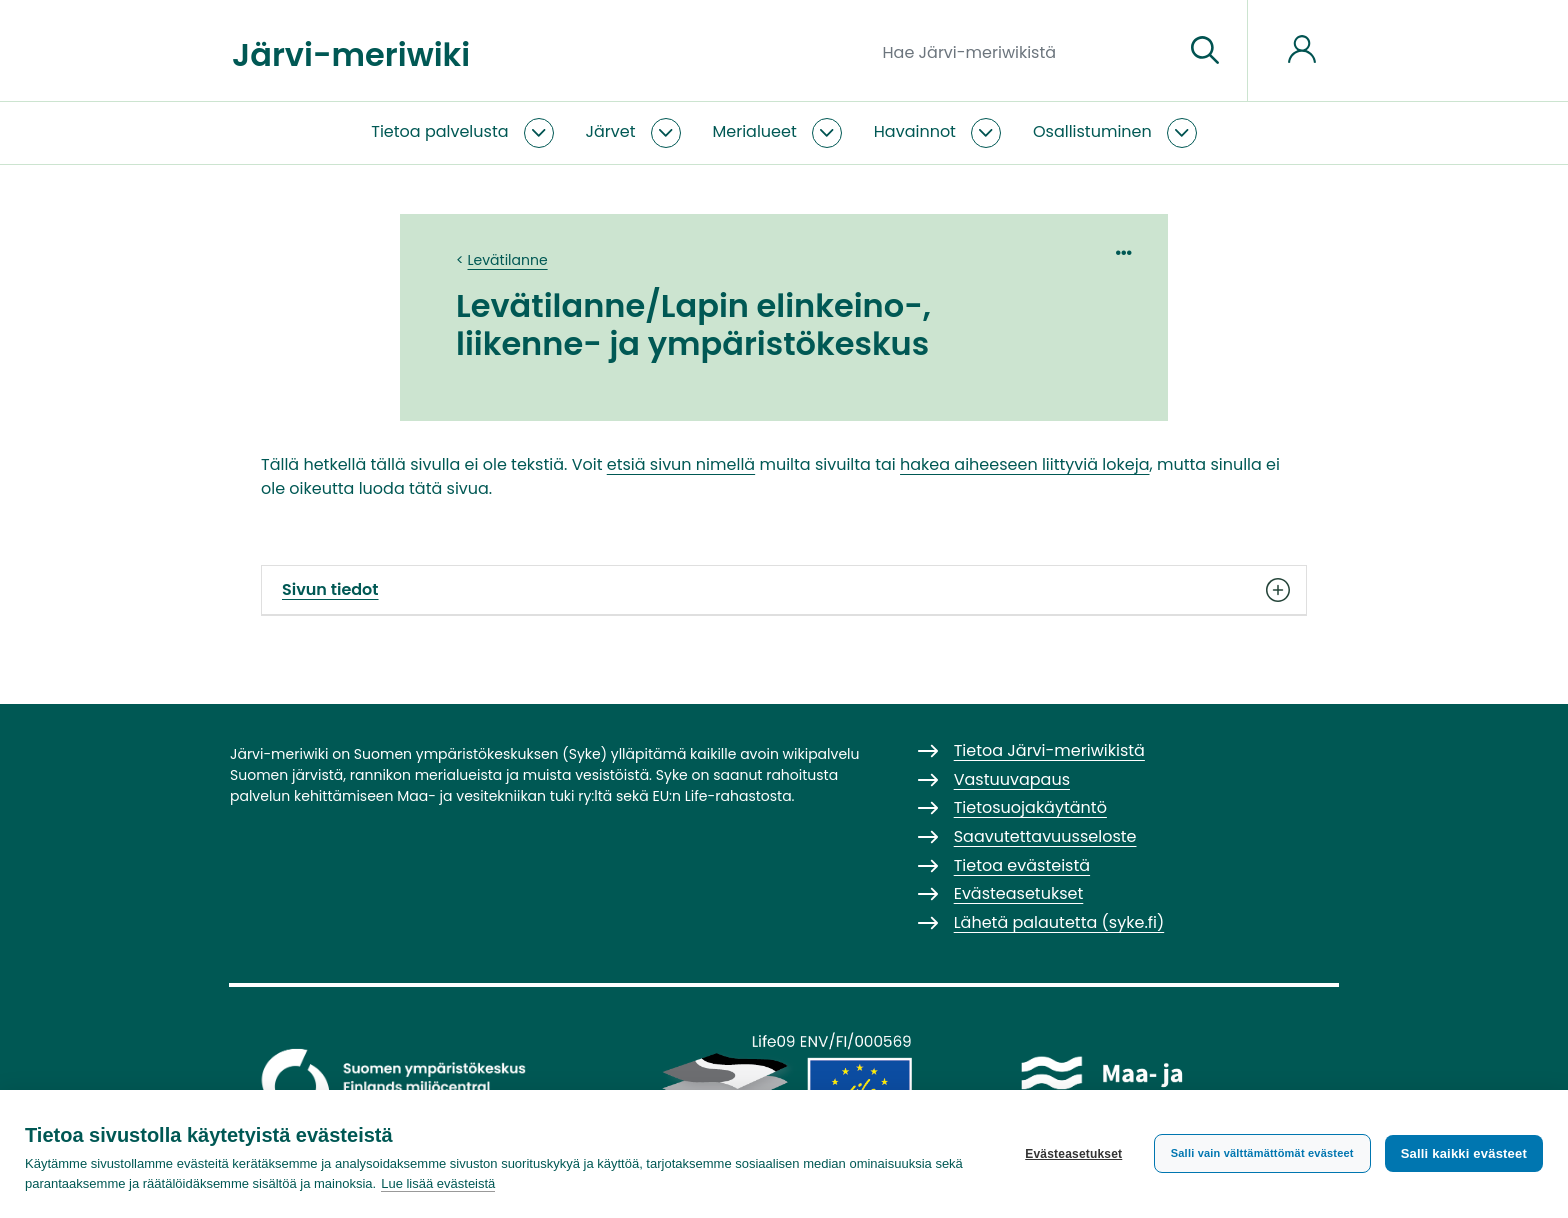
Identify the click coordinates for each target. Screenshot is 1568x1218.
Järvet (611, 131)
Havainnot (915, 131)
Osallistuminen (1092, 131)
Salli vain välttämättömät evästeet (1262, 1153)
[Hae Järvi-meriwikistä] (1025, 51)
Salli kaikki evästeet (1464, 1153)
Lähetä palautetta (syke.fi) (1059, 922)
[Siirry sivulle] (1205, 51)
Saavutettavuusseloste (1045, 836)
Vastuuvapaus (1012, 779)
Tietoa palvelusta (439, 131)
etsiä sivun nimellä (681, 464)
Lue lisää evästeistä (438, 1183)
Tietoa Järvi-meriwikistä (1049, 750)
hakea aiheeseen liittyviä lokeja (1024, 464)
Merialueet (755, 131)
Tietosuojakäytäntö (1030, 807)
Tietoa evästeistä (1022, 865)
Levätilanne (508, 260)
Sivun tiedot (784, 590)
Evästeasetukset (1073, 1154)
